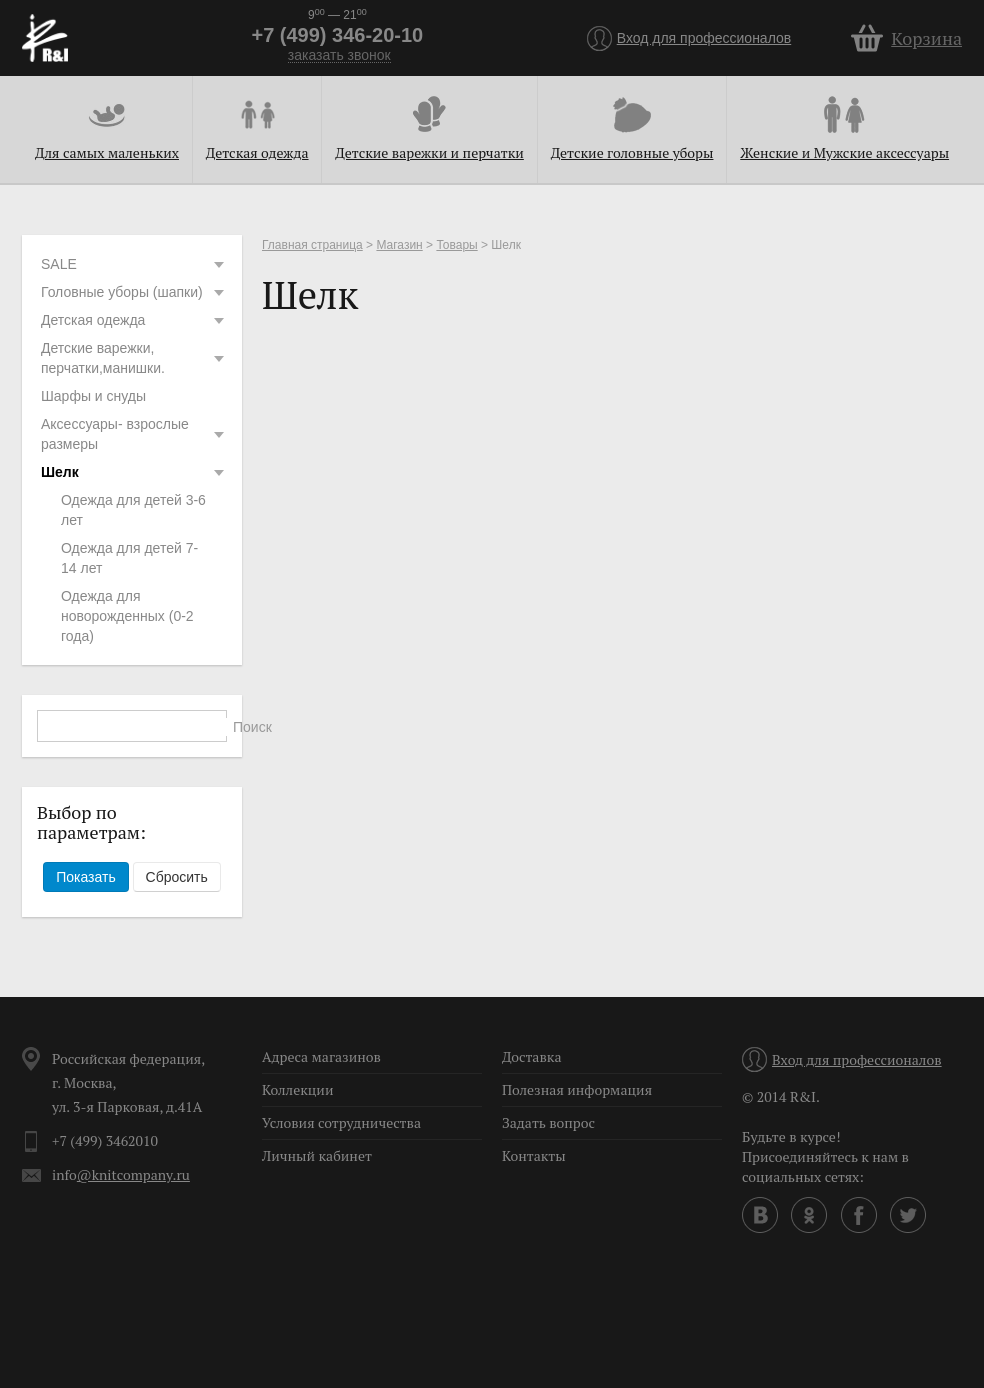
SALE (134, 264)
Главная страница (312, 245)
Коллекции (298, 1089)
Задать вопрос (548, 1122)
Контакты (534, 1155)
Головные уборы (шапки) (134, 292)
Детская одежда (257, 152)
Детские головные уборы (632, 152)
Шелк (134, 472)
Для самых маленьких (107, 152)
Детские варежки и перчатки (429, 152)
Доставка (531, 1056)
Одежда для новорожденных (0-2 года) (127, 616)
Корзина (926, 38)
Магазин (399, 245)
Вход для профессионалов (704, 38)
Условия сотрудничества (341, 1122)
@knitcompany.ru (133, 1174)
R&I (45, 38)
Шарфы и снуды (93, 396)
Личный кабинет (317, 1155)
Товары (456, 245)
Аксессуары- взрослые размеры (134, 434)
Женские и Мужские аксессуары (844, 152)
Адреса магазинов (321, 1056)
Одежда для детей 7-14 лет (129, 558)
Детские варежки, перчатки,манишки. (134, 358)
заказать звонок (339, 55)
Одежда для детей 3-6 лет (133, 510)
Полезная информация (577, 1089)
